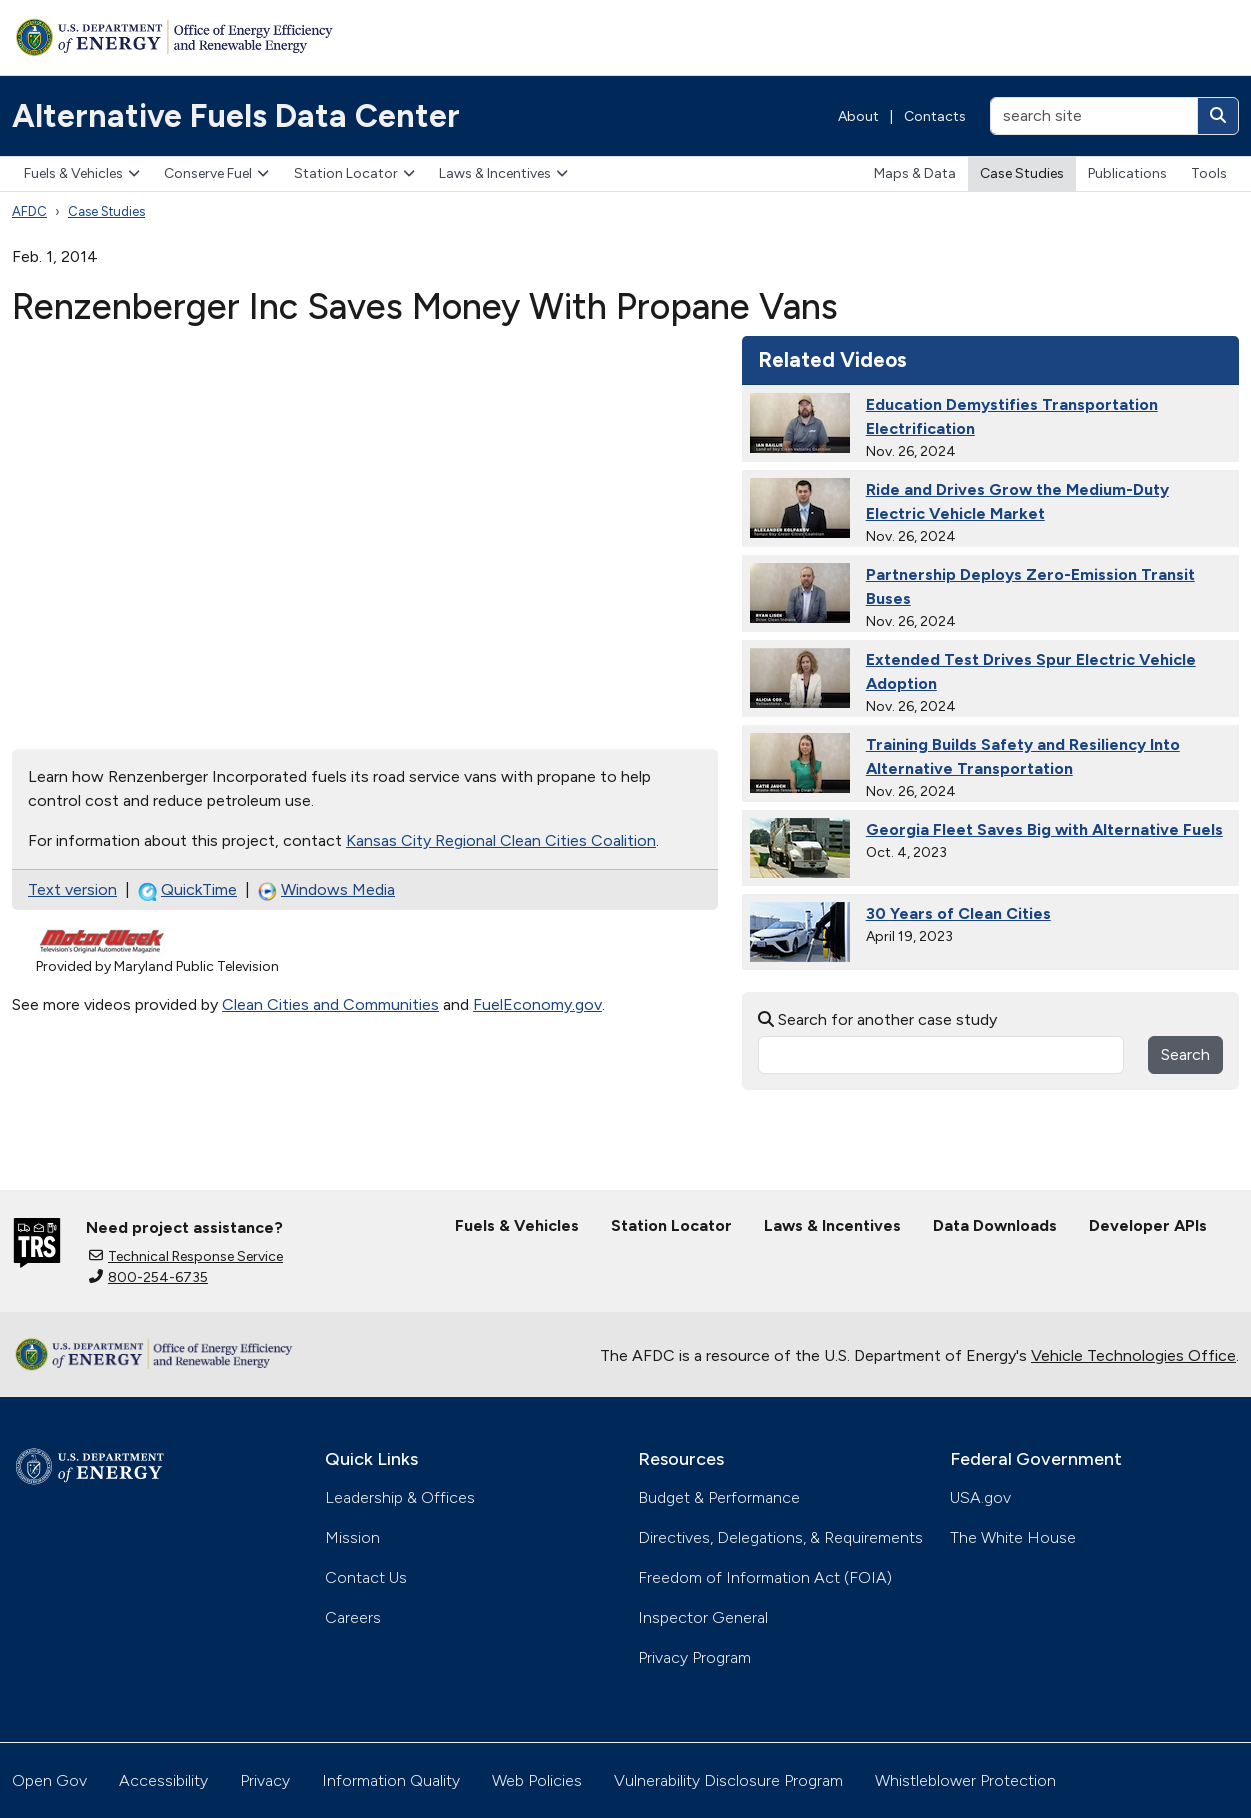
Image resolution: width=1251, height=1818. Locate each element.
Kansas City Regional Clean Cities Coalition (501, 840)
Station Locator (354, 173)
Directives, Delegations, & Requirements (780, 1537)
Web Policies (537, 1780)
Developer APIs (1148, 1225)
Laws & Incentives (503, 173)
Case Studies (1022, 173)
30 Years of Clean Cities (958, 913)
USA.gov (980, 1497)
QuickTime (187, 890)
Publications (1127, 173)
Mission (352, 1537)
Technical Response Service (186, 1256)
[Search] (1218, 116)
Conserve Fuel (216, 173)
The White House (1013, 1537)
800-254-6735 (148, 1277)
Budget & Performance (719, 1497)
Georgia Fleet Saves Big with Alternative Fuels (1044, 829)
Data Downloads (995, 1225)
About (858, 116)
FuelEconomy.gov (537, 1004)
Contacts (935, 116)
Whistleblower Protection (965, 1780)
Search (1185, 1054)
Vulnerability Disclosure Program (728, 1780)
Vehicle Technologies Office (1133, 1355)
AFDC (29, 211)
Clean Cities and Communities (330, 1004)
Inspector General (703, 1617)
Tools (1209, 173)
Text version (72, 889)
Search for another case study (877, 1019)
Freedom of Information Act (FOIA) (765, 1577)
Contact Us (366, 1577)
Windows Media (326, 890)
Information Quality (391, 1780)
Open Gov (49, 1780)
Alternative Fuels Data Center (236, 116)
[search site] (1094, 116)
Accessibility (163, 1780)
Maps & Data (915, 173)
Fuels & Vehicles (82, 173)
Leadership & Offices (400, 1497)
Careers (353, 1617)
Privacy (265, 1780)
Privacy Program (694, 1657)
